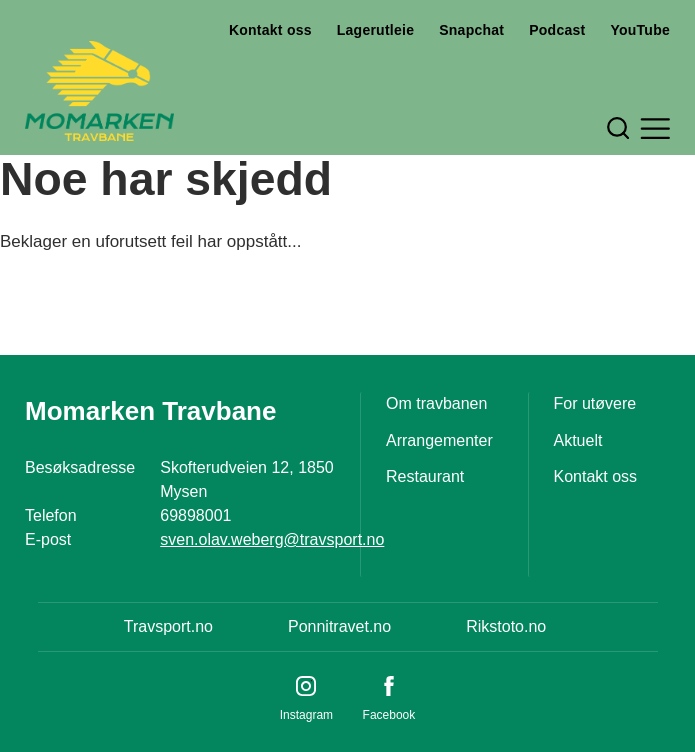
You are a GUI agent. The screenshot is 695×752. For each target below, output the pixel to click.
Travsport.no (168, 626)
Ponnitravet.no (339, 626)
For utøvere (595, 403)
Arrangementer (439, 440)
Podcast (557, 30)
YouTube (640, 30)
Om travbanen (436, 403)
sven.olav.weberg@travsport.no (272, 539)
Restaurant (425, 476)
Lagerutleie (375, 30)
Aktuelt (578, 440)
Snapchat (471, 30)
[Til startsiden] (99, 91)
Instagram (306, 715)
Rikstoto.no (506, 626)
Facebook (389, 715)
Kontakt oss (270, 30)
